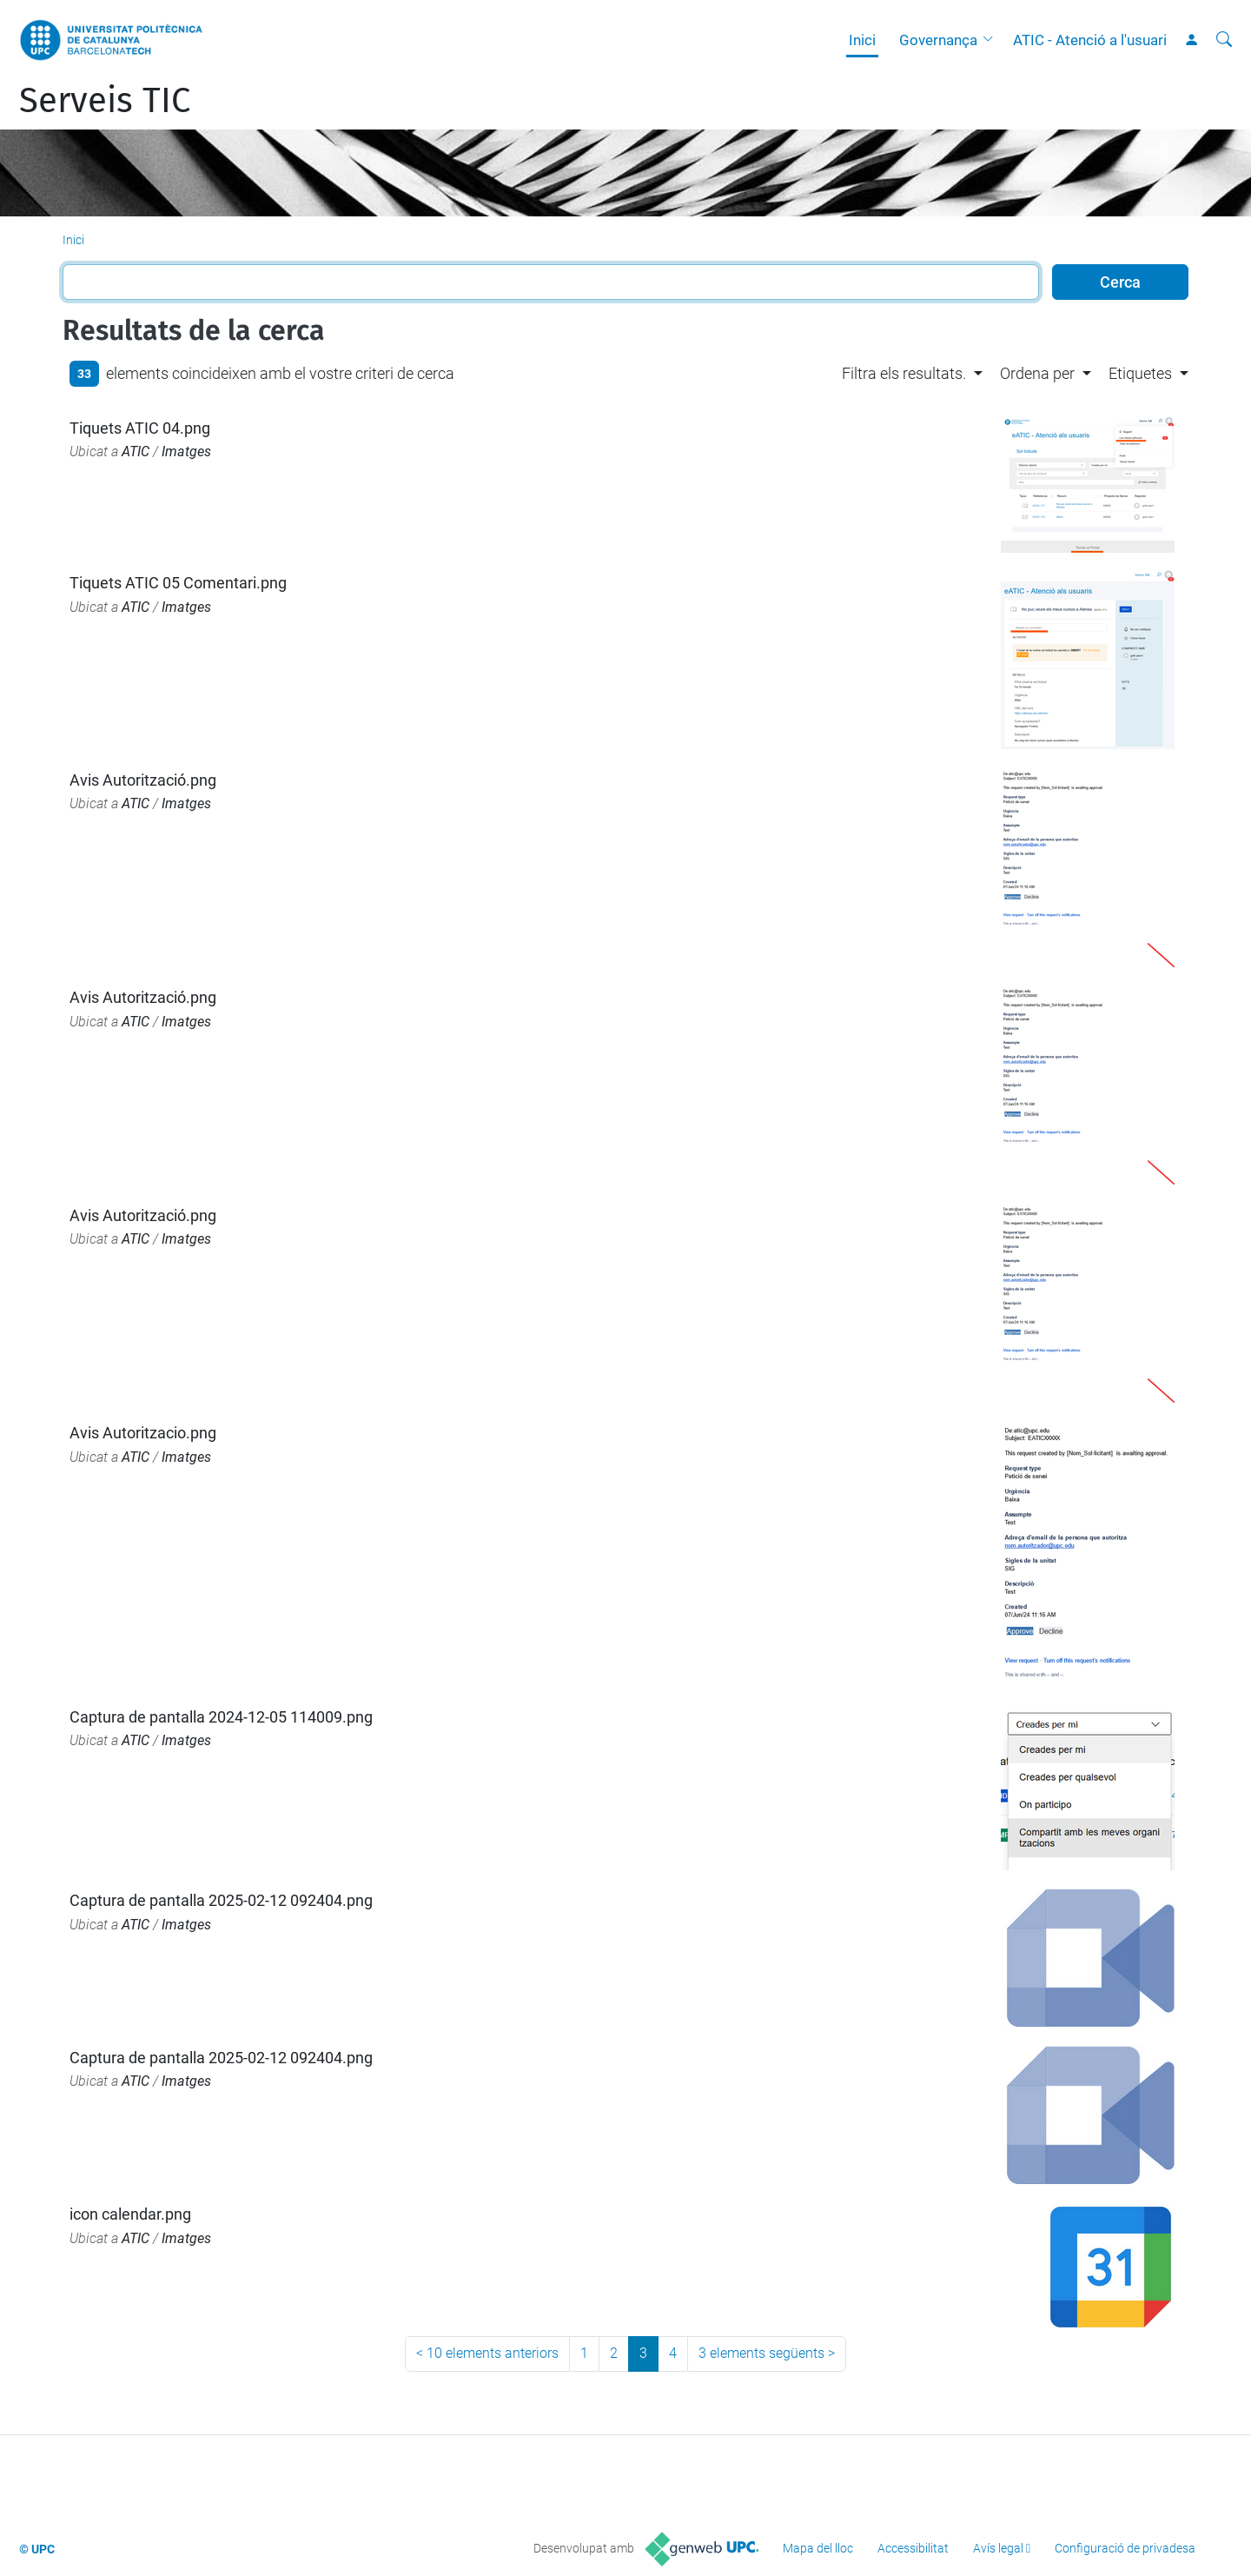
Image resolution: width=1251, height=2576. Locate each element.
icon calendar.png (130, 2214)
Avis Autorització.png (143, 780)
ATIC (135, 451)
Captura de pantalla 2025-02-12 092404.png (221, 1900)
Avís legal (998, 2548)
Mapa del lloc (818, 2548)
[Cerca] (1224, 40)
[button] (992, 40)
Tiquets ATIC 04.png (140, 428)
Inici (862, 40)
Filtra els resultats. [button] (904, 373)
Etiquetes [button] (1140, 373)
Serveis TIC (104, 101)
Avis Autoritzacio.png (143, 1433)
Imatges (186, 451)
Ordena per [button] (1037, 373)
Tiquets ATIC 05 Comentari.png (178, 583)
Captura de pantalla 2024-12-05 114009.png (221, 1717)
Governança (938, 40)
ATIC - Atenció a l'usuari (1090, 40)
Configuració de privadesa (1125, 2548)
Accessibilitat (913, 2548)
